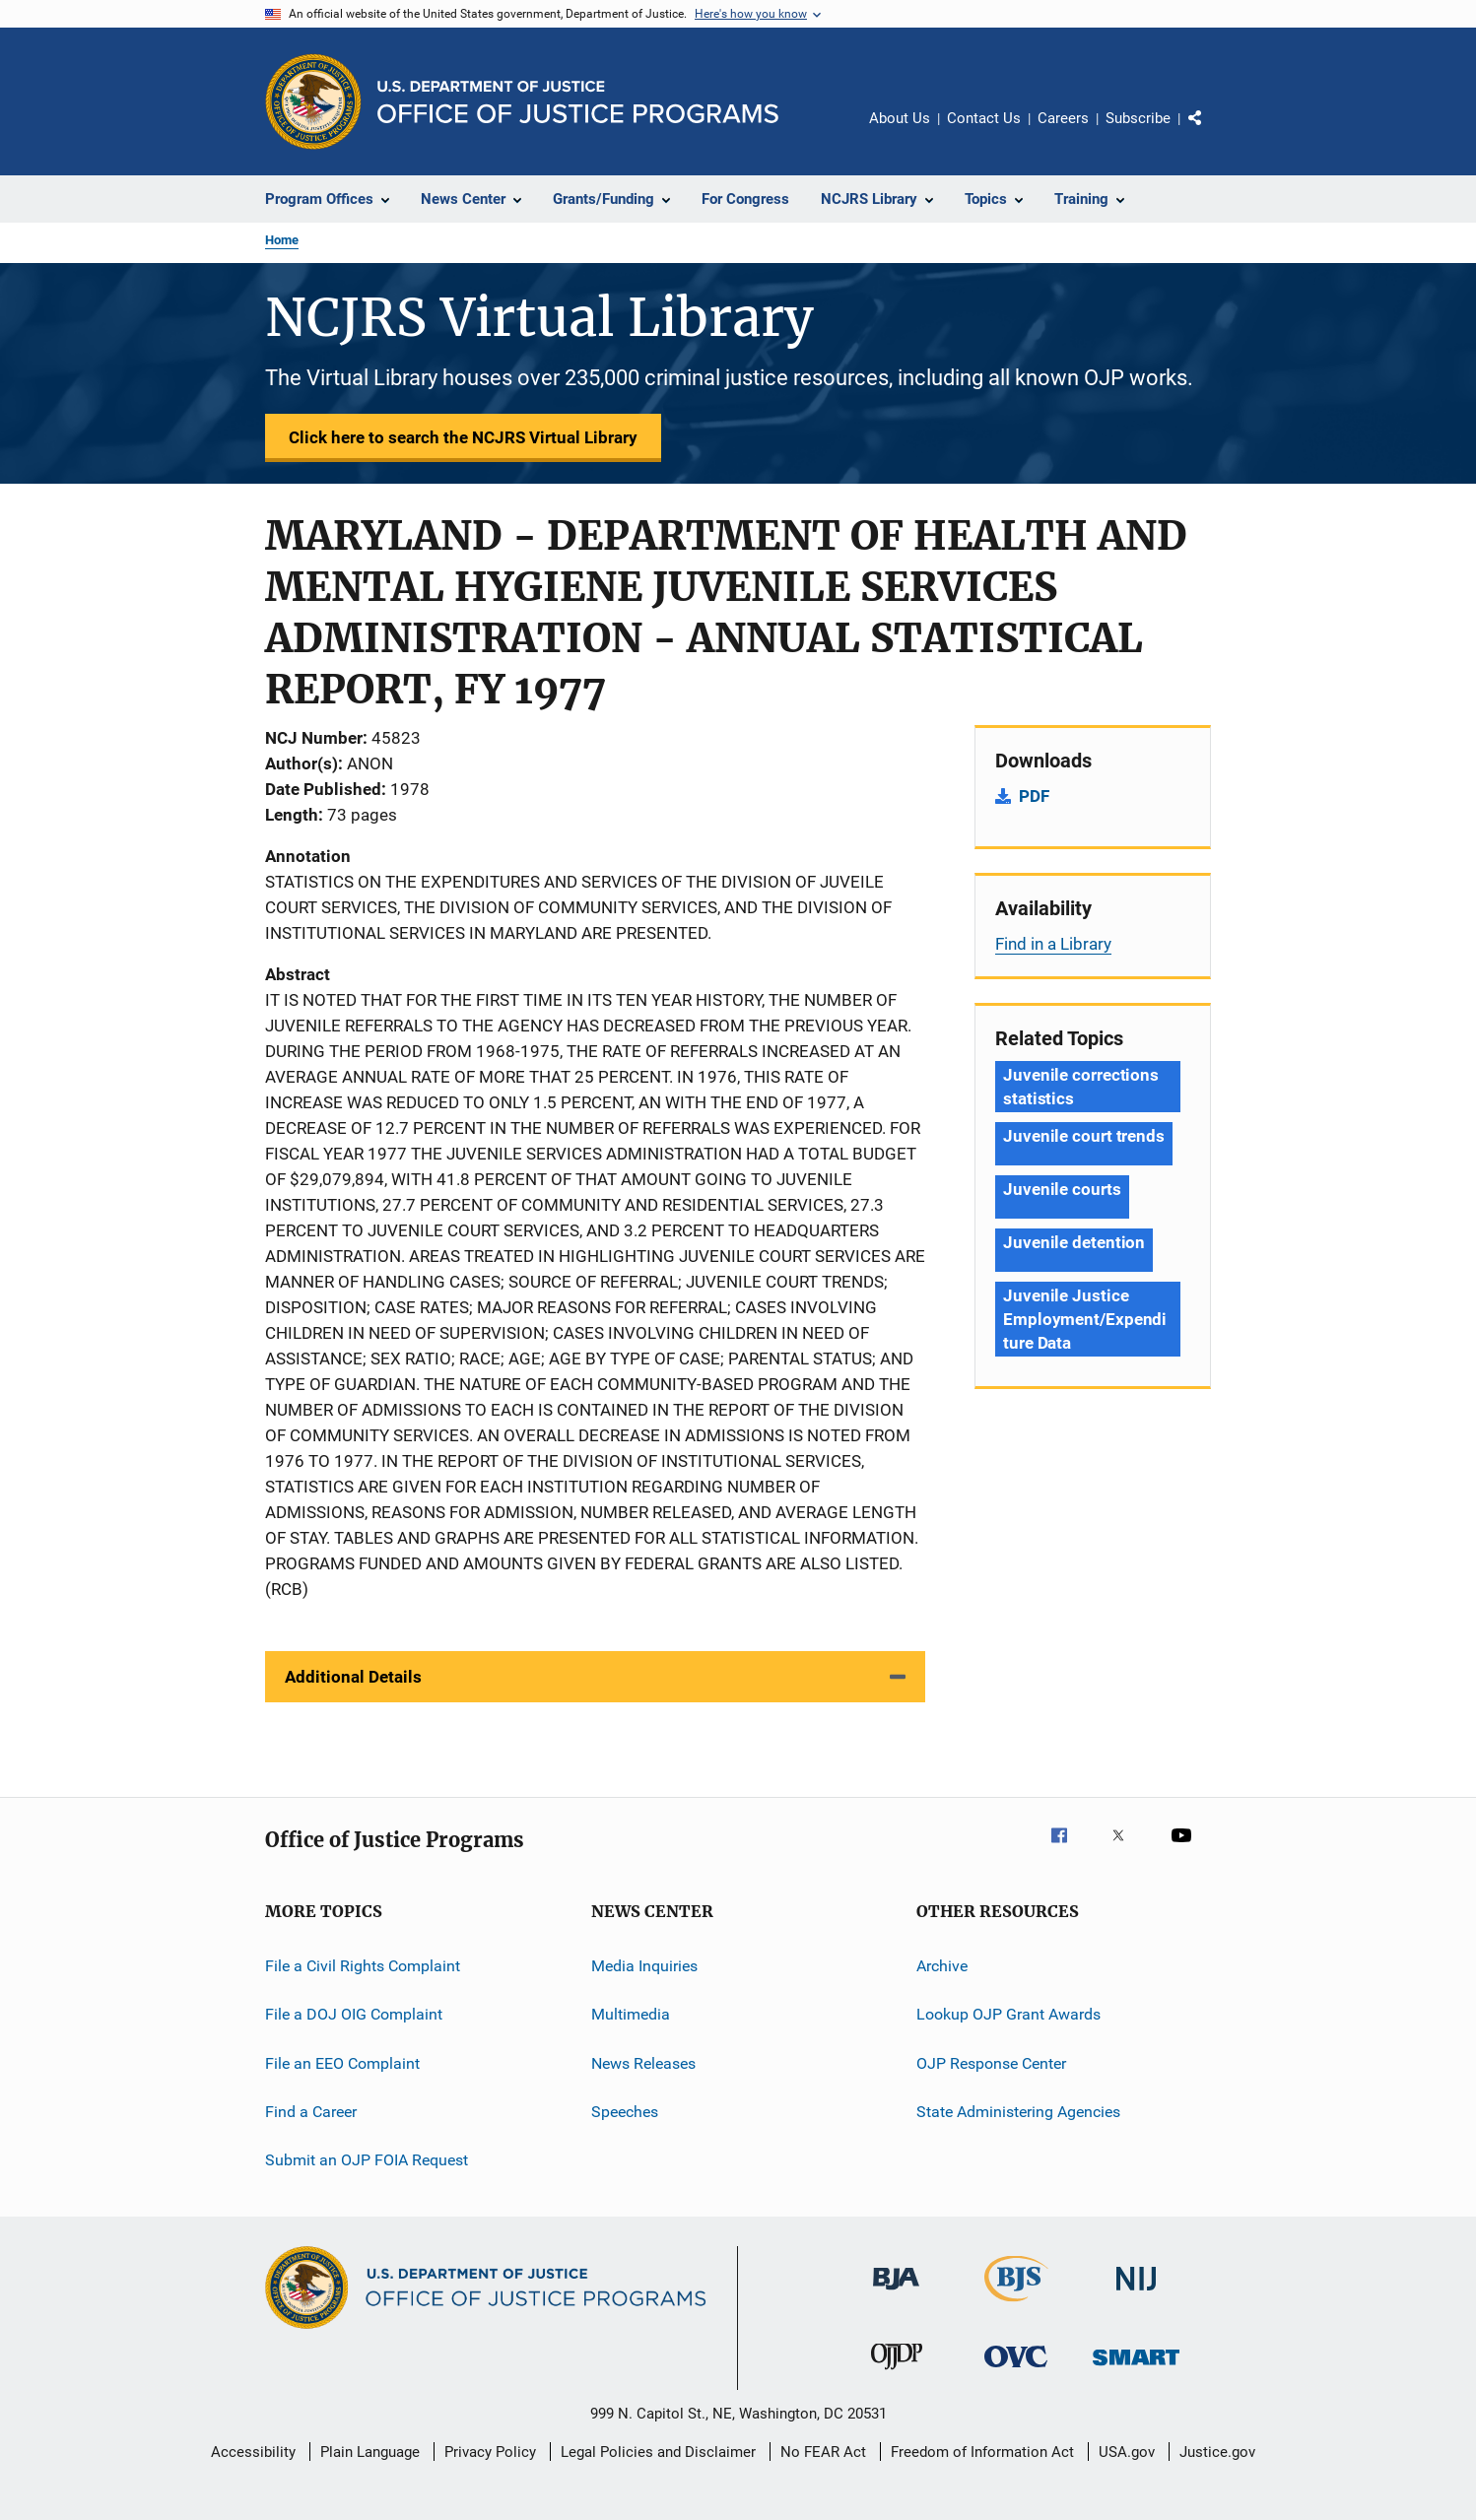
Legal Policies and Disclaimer (658, 2452)
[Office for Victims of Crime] (1015, 2370)
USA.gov (1127, 2452)
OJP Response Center (991, 2063)
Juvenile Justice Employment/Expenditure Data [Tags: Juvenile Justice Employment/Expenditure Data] (1085, 1319)
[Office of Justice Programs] (313, 101)
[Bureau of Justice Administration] (896, 2293)
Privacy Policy (490, 2452)
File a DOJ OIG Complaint (353, 2014)
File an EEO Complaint (342, 2063)
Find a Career (311, 2111)
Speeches (624, 2111)
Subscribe (1138, 118)
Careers (1063, 118)
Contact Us (984, 118)
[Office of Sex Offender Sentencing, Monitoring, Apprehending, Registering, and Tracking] (1136, 2368)
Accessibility (253, 2452)
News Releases (643, 2063)
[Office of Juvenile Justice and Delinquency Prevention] (896, 2373)
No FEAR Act (823, 2452)
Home (282, 239)
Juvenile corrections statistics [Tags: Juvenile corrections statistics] (1081, 1086)
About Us (899, 118)
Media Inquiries (644, 1965)
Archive (942, 1965)
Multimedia (630, 2014)
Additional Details (353, 1677)
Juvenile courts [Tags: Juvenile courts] (1062, 1189)
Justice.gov (1217, 2452)
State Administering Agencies (1018, 2111)
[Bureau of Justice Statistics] (1016, 2305)
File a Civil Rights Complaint (362, 1965)
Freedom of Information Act (982, 2452)
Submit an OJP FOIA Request (366, 2160)
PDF (1034, 796)
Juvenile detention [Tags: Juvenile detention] (1074, 1242)
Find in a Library (1053, 944)
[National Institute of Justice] (1136, 2294)
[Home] (577, 102)
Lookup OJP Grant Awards (1008, 2014)
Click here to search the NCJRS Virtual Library (463, 437)
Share (1211, 132)
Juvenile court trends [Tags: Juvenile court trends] (1084, 1136)
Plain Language (370, 2452)
